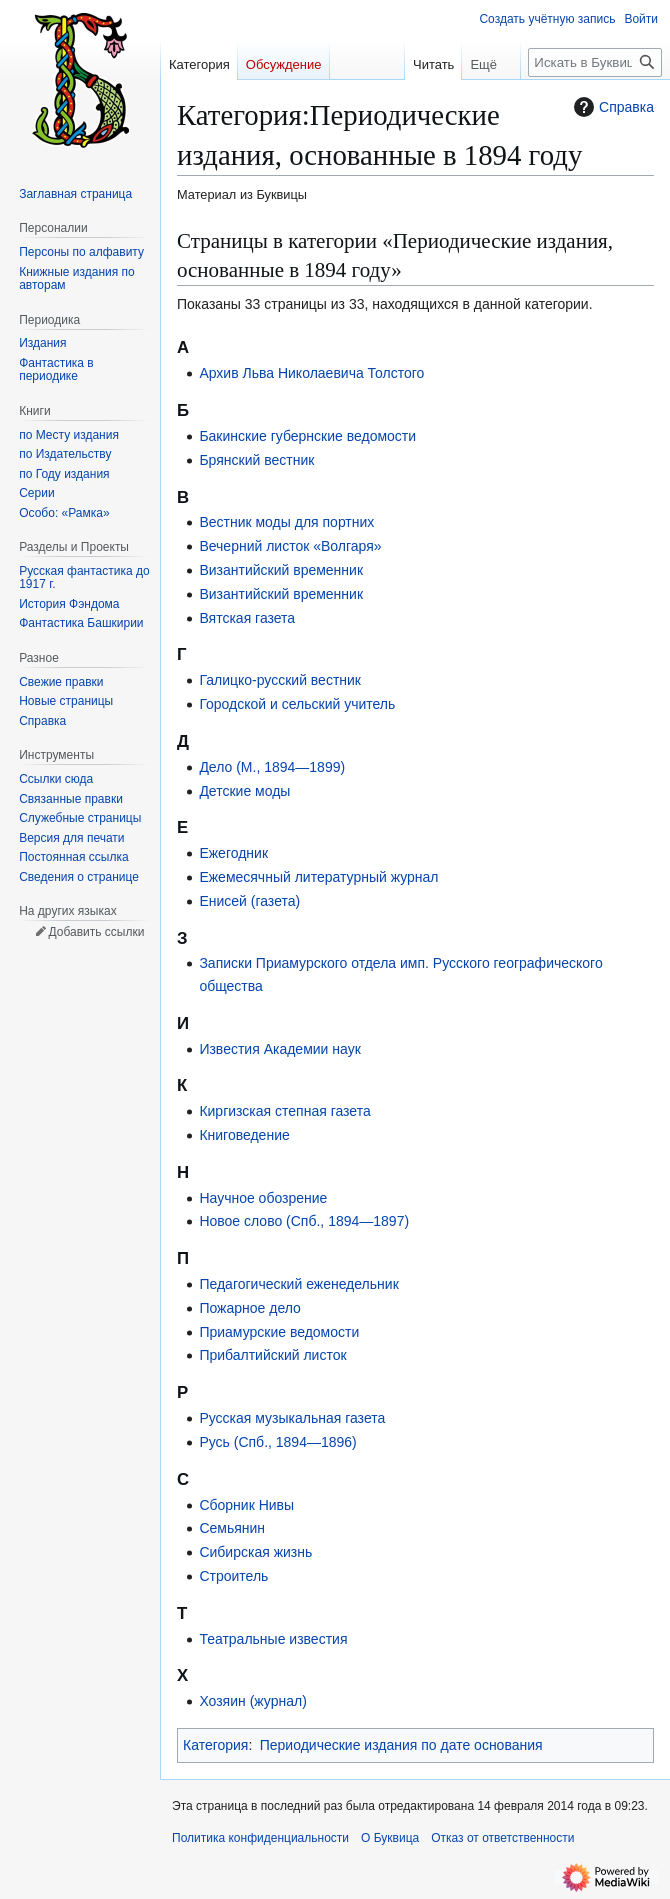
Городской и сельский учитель (297, 704)
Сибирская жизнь (255, 1552)
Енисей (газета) (249, 901)
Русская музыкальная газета (292, 1418)
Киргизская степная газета (284, 1111)
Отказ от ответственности (502, 1838)
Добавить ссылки (96, 932)
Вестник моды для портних (286, 522)
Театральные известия (273, 1639)
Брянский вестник (256, 460)
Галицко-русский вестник (280, 680)
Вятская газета (247, 618)
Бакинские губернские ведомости (307, 436)
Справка (611, 107)
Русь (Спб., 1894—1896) (277, 1442)
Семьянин (232, 1528)
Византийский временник (281, 570)
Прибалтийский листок (272, 1355)
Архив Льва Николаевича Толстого (311, 373)
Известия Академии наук (279, 1049)
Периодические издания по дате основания (401, 1745)
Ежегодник (233, 853)
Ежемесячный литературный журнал (318, 877)
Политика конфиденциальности (260, 1838)
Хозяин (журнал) (252, 1701)
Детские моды (244, 791)
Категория (215, 1745)
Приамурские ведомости (279, 1332)
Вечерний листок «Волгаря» (290, 546)
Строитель (233, 1576)
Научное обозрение (263, 1198)
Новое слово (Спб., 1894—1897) (304, 1221)
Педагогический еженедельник (298, 1284)
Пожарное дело (249, 1308)
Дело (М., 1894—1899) (272, 767)
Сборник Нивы (246, 1505)
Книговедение (244, 1135)
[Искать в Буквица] (595, 62)
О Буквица (390, 1838)
